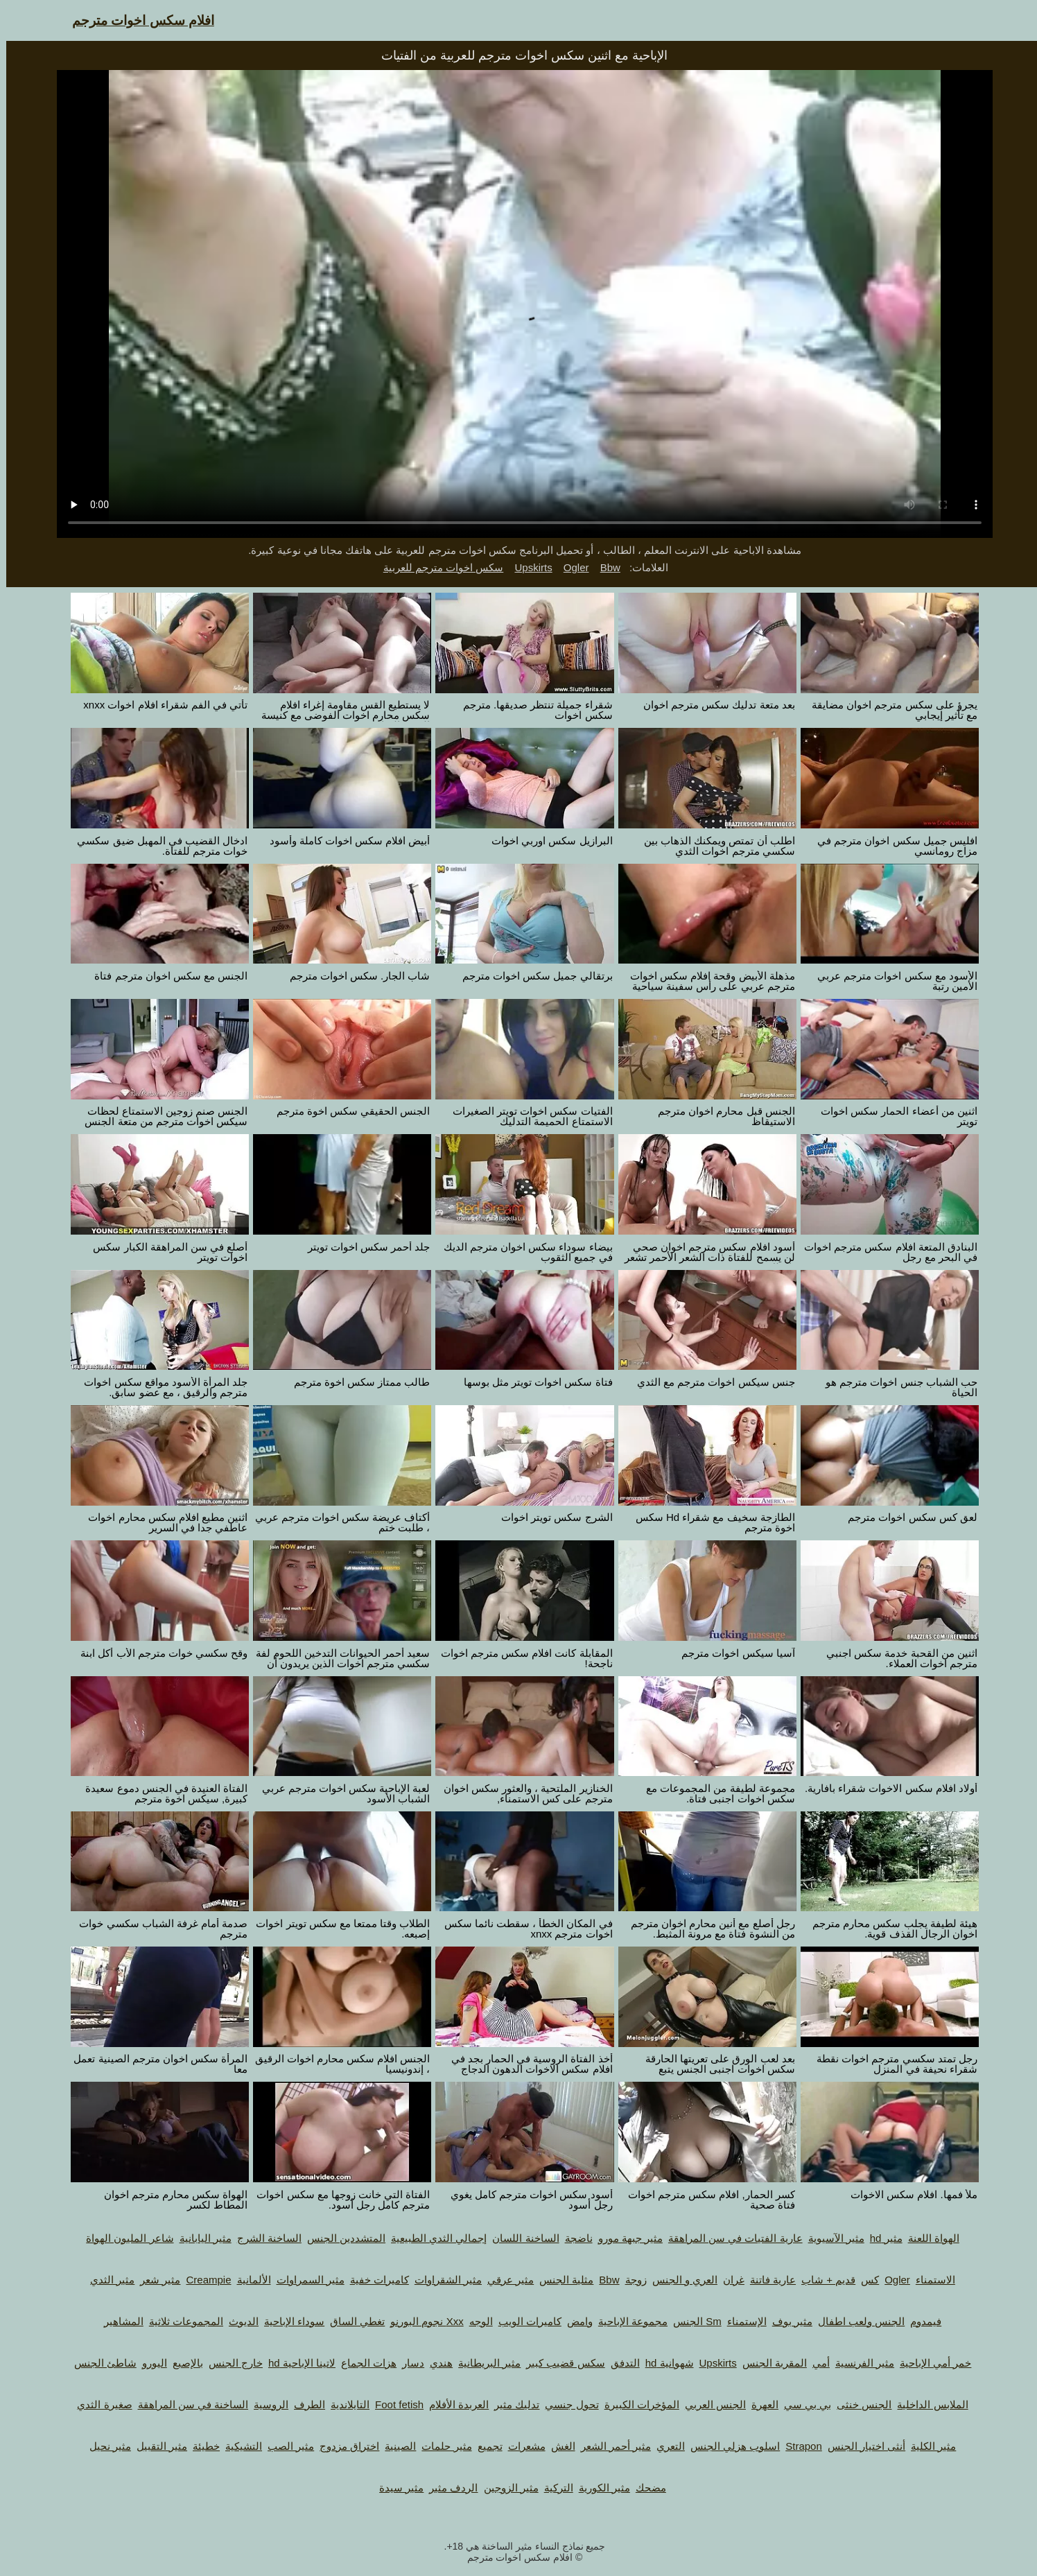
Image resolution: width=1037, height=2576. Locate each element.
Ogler (570, 567)
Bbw (604, 567)
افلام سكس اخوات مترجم (137, 20)
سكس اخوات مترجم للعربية (437, 567)
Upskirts (527, 567)
